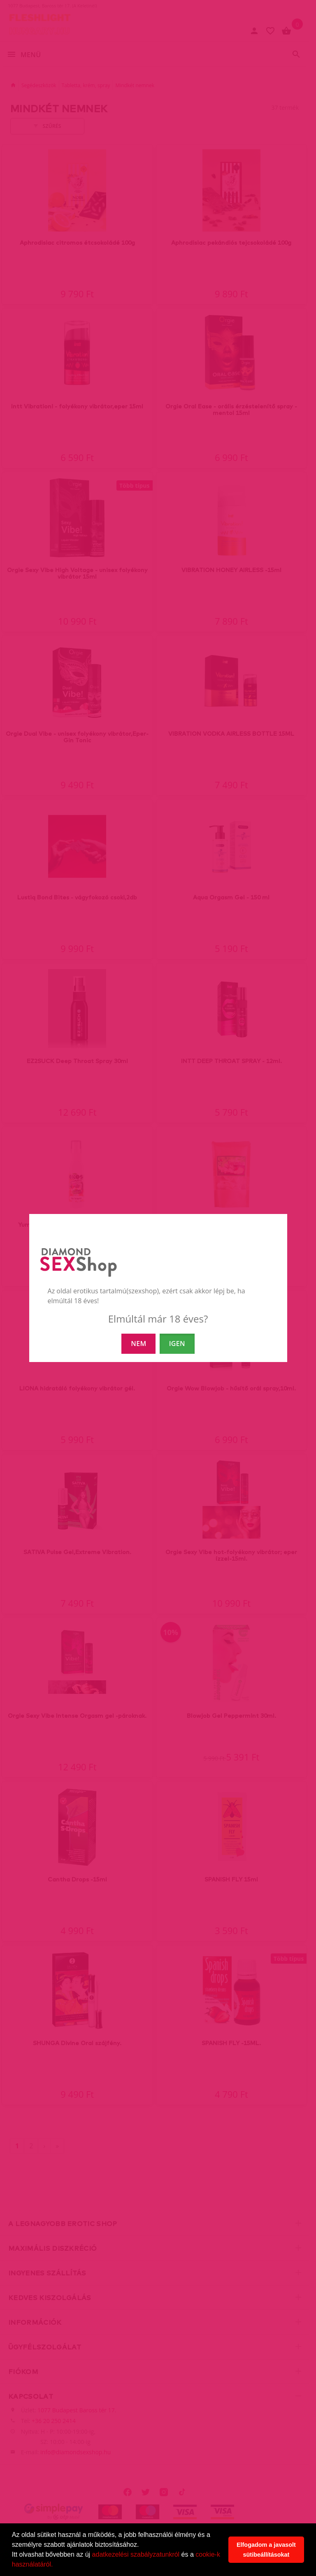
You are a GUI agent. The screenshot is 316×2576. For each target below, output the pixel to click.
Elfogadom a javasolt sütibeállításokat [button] (266, 2549)
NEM (138, 1343)
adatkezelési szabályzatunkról (136, 2554)
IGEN (177, 1343)
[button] (56, 2565)
